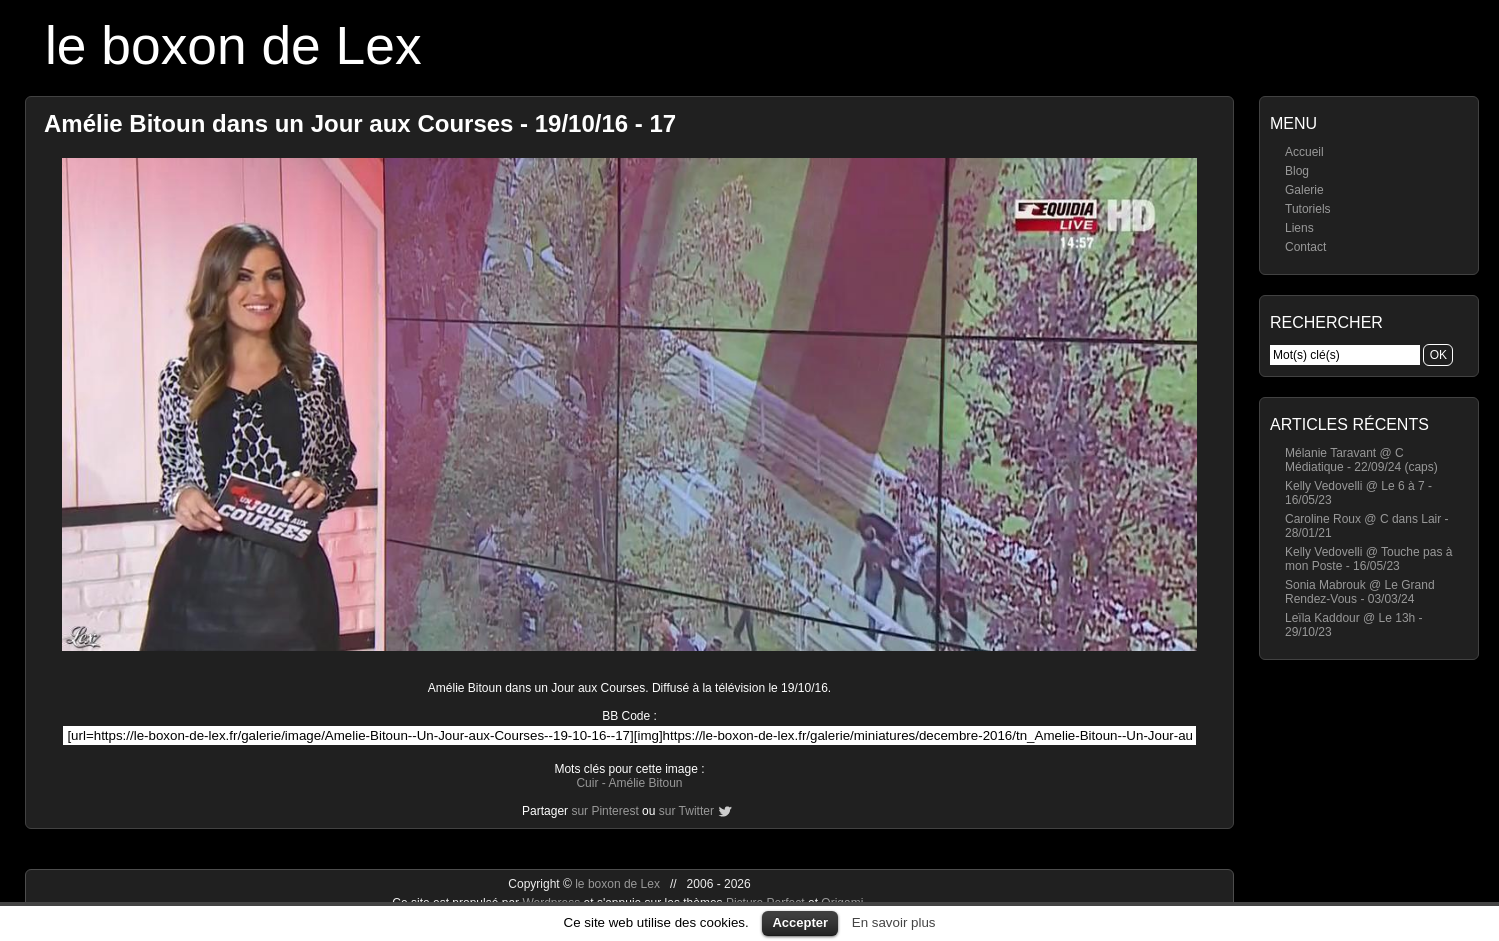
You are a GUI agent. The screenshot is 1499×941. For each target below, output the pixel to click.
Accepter (800, 922)
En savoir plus (894, 922)
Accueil (1304, 152)
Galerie (1304, 190)
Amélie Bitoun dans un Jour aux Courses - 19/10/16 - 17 (360, 123)
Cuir (587, 783)
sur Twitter (686, 811)
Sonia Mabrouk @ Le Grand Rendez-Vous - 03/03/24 (1360, 592)
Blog (1297, 171)
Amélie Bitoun (645, 783)
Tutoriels (1308, 209)
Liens (1299, 228)
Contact (1305, 247)
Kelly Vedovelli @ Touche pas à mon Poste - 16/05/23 (1368, 559)
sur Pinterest (604, 811)
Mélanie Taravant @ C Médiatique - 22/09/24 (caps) (1361, 460)
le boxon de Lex (233, 45)
